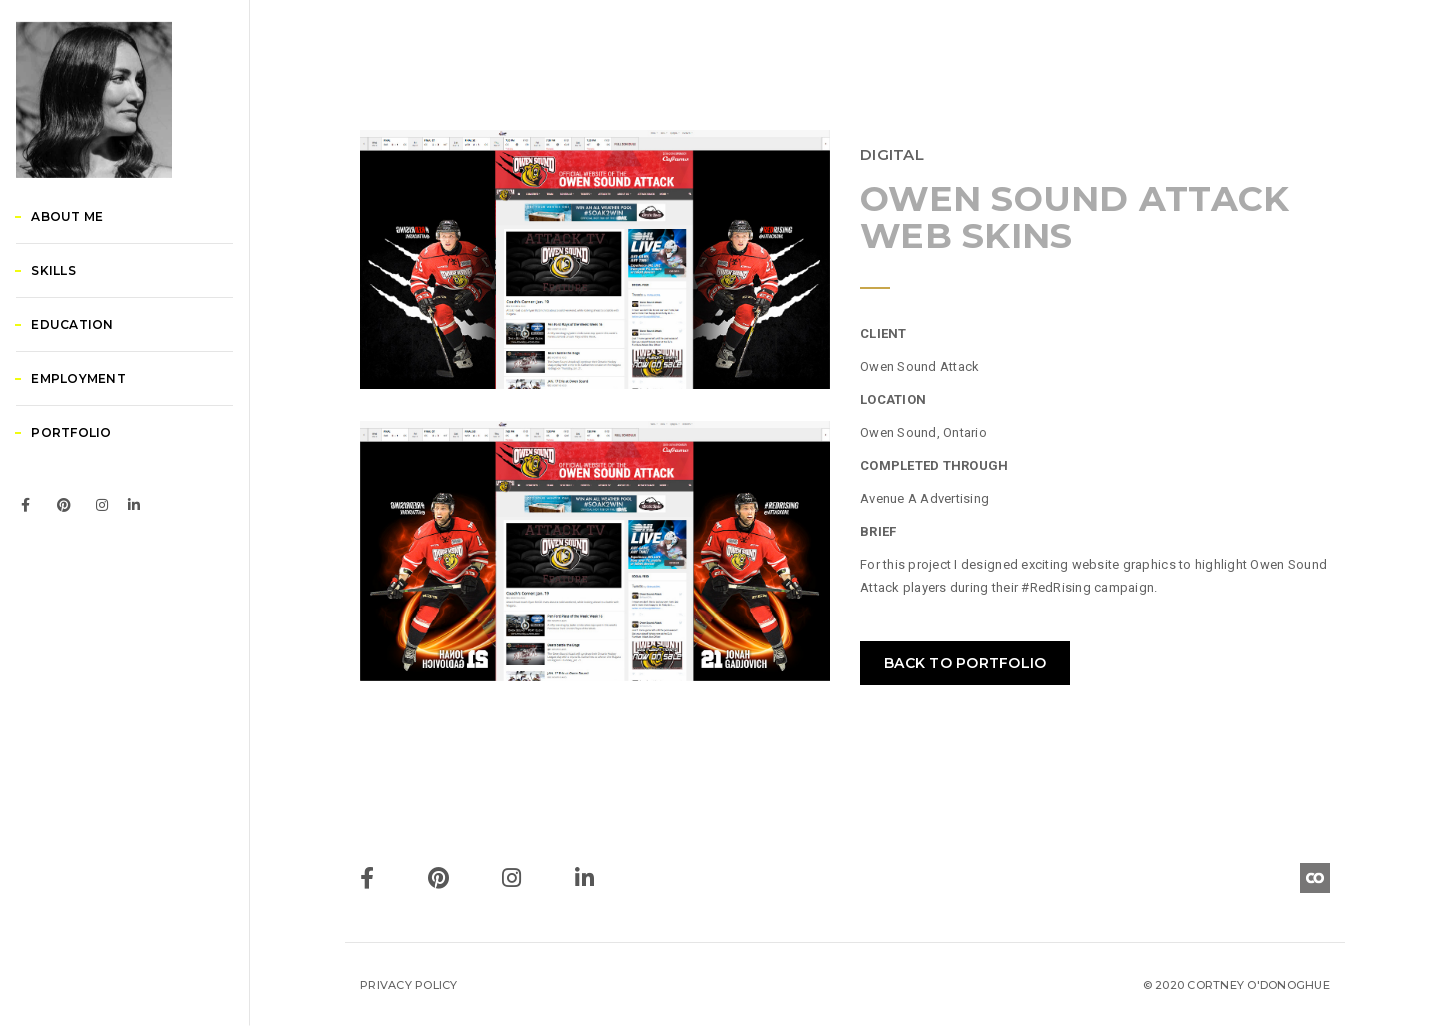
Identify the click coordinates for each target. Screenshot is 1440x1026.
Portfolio (95, 530)
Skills (77, 368)
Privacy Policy (409, 985)
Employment (102, 476)
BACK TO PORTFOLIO (965, 663)
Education (96, 422)
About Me (91, 314)
